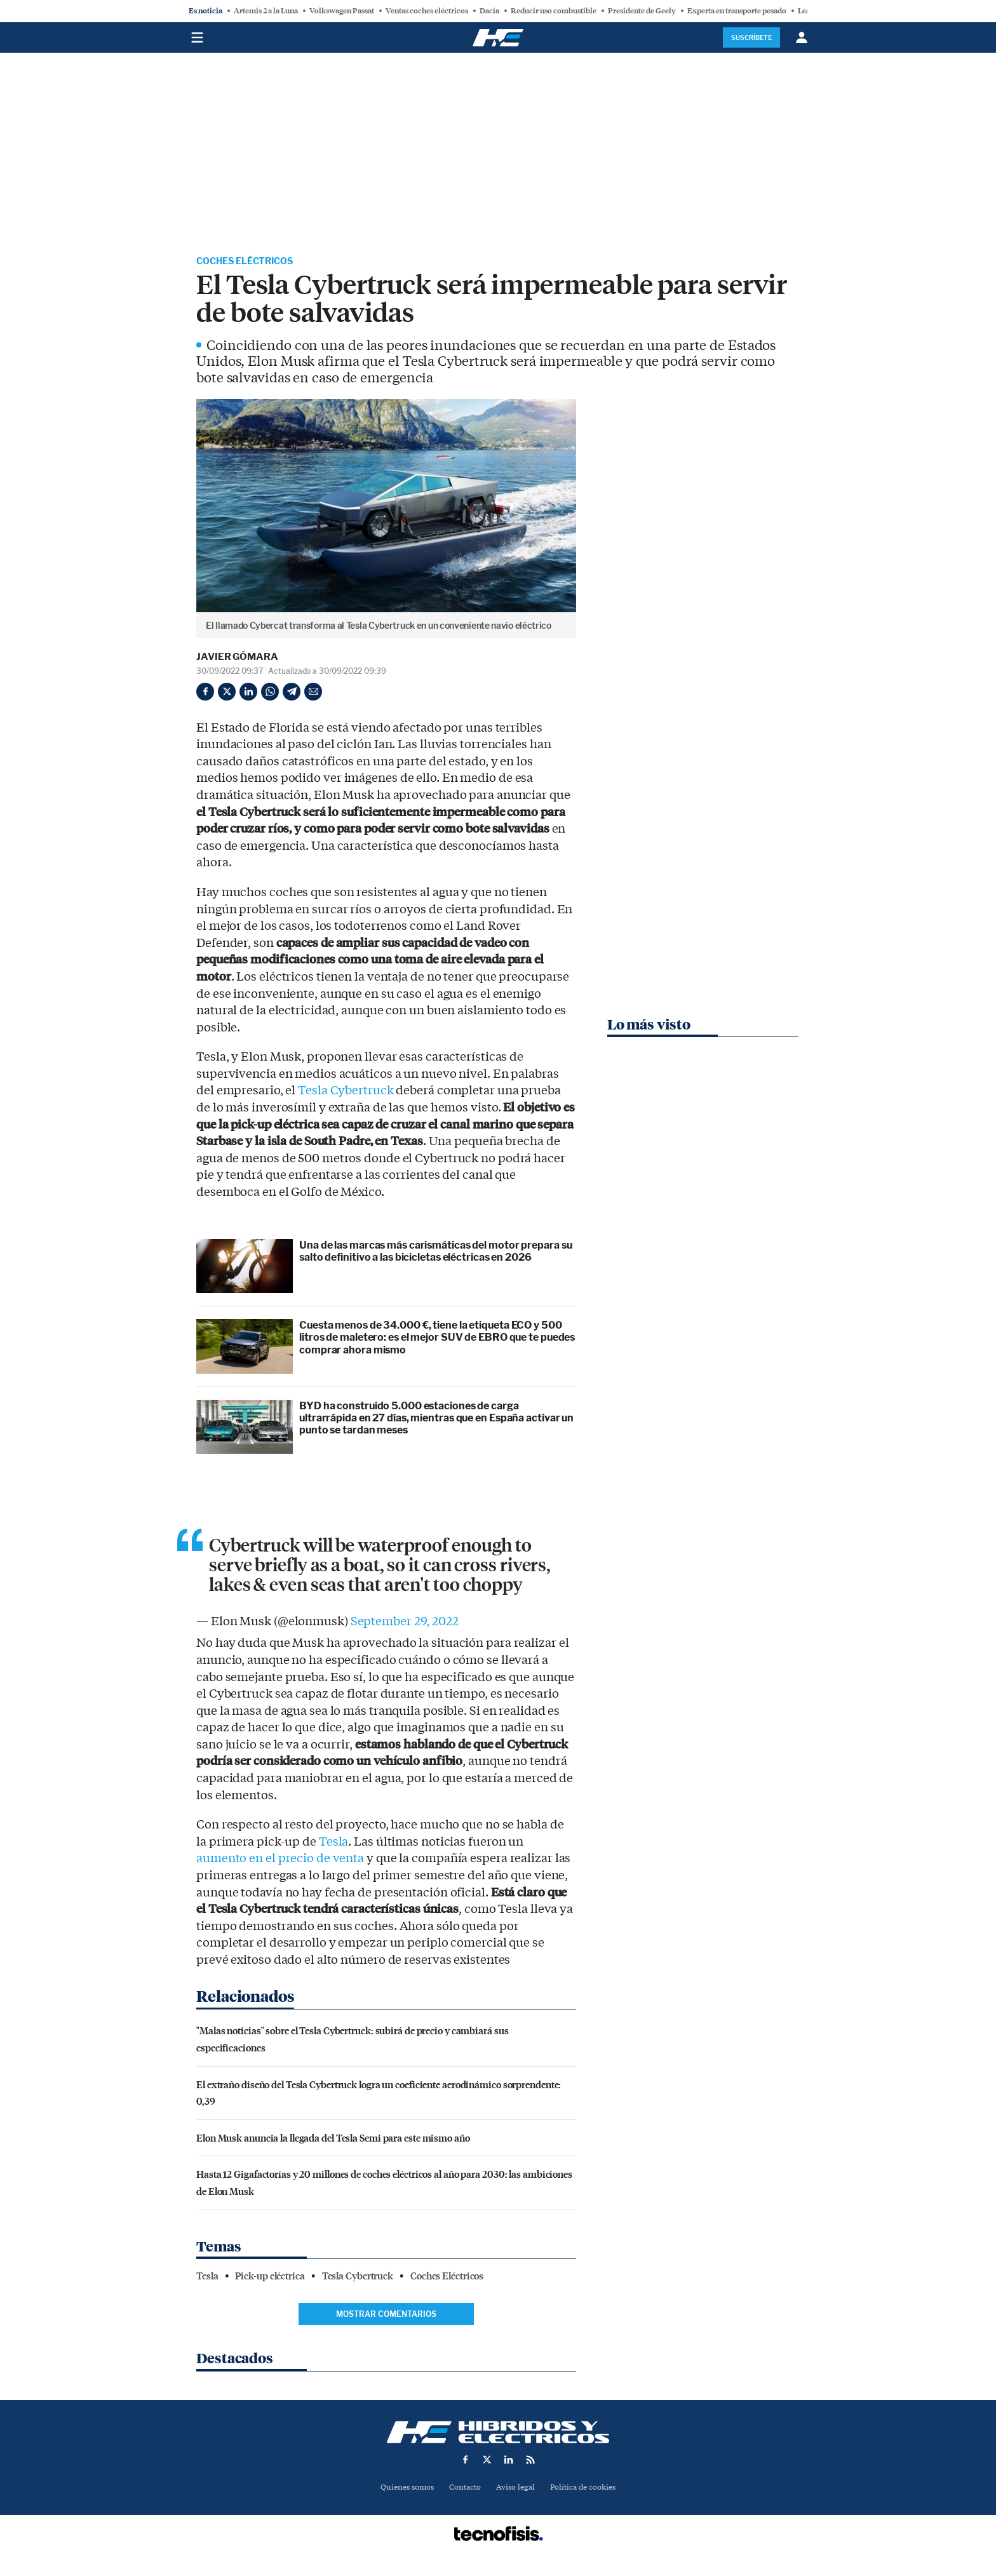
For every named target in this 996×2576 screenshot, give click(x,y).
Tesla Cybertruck (345, 1092)
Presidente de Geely (642, 10)
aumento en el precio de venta (280, 1860)
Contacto (463, 2489)
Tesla (334, 1844)
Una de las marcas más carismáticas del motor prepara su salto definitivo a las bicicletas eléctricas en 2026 (435, 1253)
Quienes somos (402, 2489)
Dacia (489, 10)
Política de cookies (587, 2489)
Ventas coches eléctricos (427, 10)
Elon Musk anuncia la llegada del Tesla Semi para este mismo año (333, 2139)
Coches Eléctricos (251, 262)
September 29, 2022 (405, 1623)
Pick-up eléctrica (269, 2278)
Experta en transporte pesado (736, 10)
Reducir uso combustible (553, 10)
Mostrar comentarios (386, 2316)
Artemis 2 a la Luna (266, 10)
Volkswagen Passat (341, 10)
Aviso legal (516, 2489)
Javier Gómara (237, 658)
